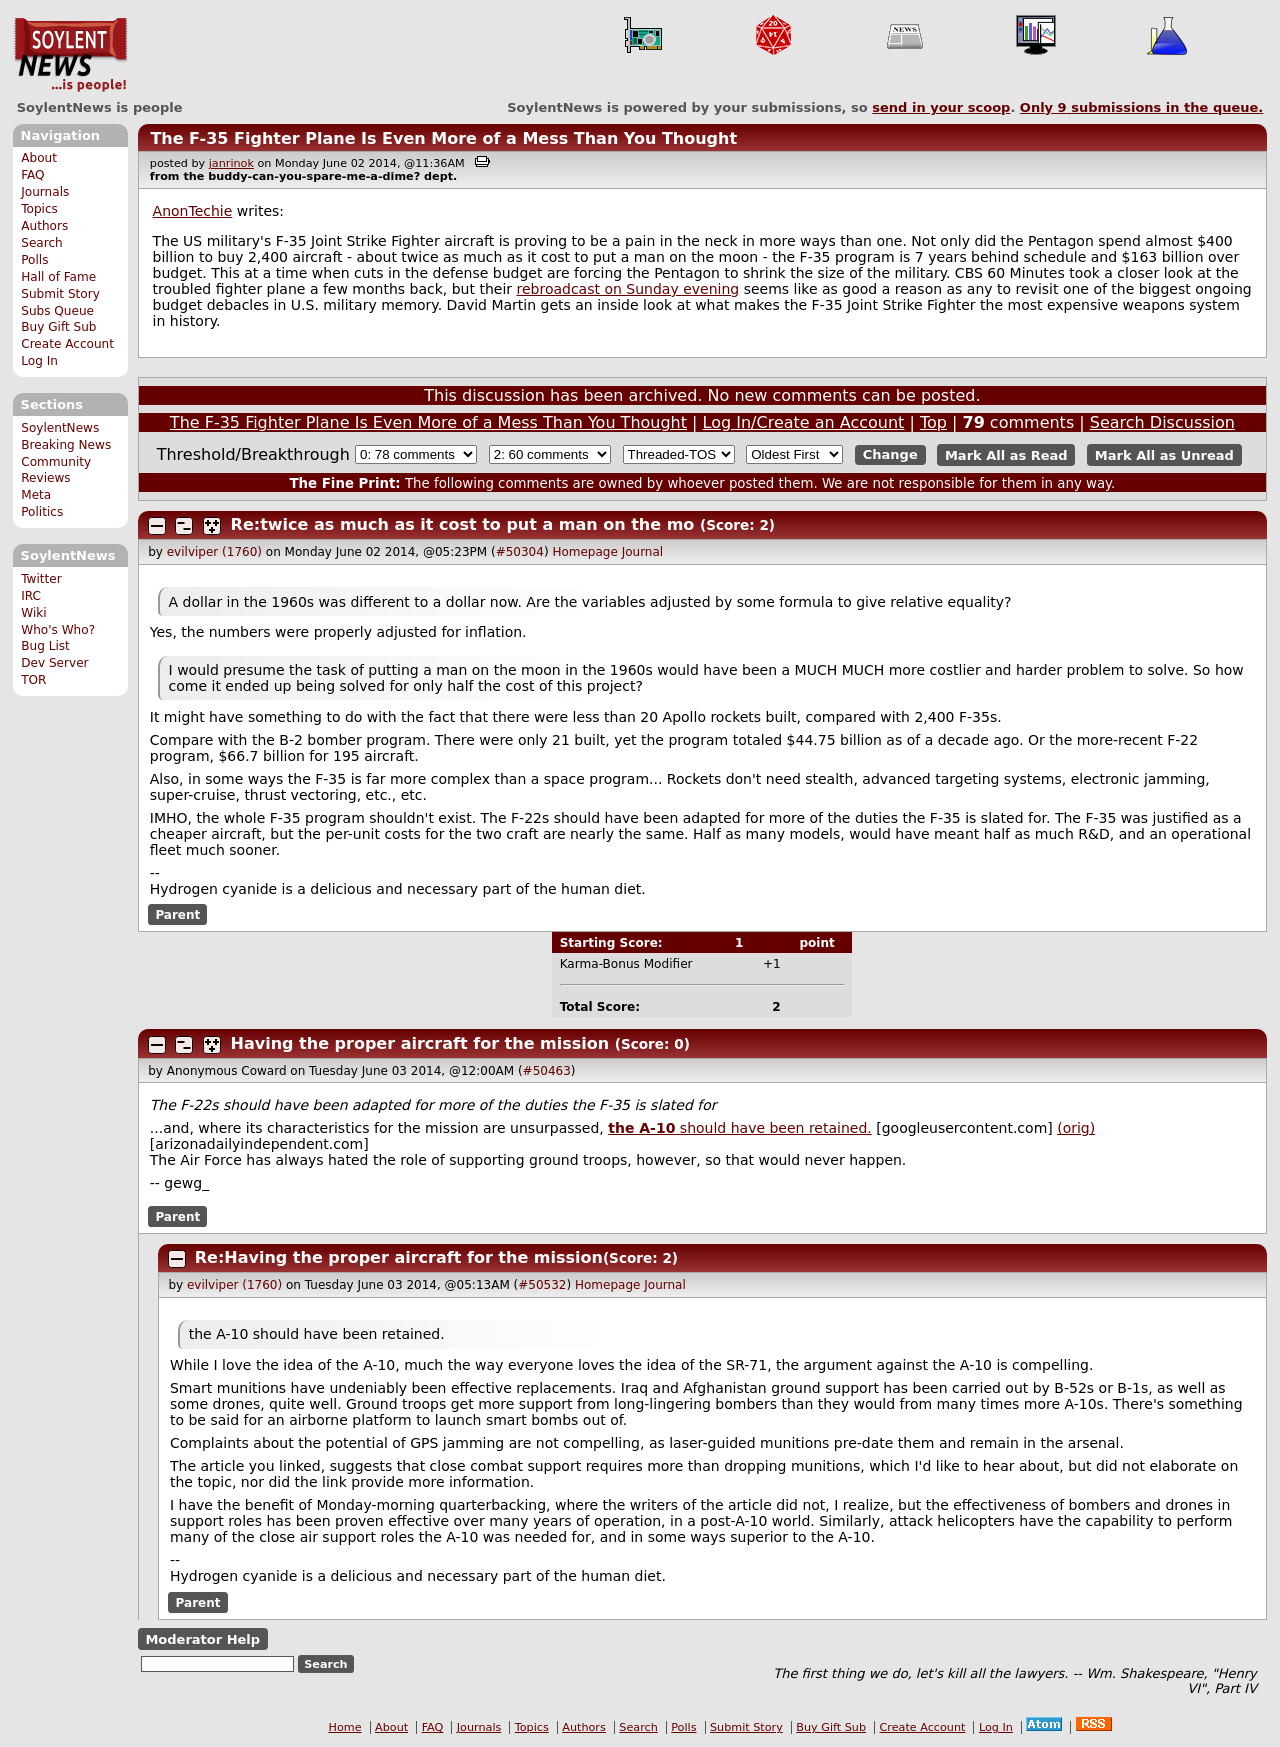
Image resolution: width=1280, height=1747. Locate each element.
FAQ (32, 175)
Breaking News (66, 445)
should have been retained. (740, 1128)
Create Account (67, 344)
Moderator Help (202, 1639)
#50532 (542, 1285)
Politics (42, 512)
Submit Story (60, 294)
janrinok (231, 163)
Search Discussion (1162, 422)
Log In (39, 361)
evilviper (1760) (214, 552)
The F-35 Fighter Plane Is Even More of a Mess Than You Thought (443, 138)
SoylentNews (70, 55)
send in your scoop (941, 107)
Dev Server (54, 663)
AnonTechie (193, 211)
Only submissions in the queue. (1141, 107)
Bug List (45, 646)
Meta (36, 495)
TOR (33, 680)
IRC (31, 596)
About (39, 158)
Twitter (41, 579)
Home (345, 1727)
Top (933, 422)
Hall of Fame (58, 277)
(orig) (1076, 1128)
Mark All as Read (1006, 454)
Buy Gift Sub (58, 327)
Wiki (33, 613)
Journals (45, 192)
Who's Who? (58, 630)
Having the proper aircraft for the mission (420, 1043)
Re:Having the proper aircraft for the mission (399, 1257)
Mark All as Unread (1164, 454)
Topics (39, 209)
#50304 (520, 552)
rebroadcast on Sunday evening (627, 289)
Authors (44, 226)
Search (42, 243)
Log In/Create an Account (804, 422)
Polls (34, 260)
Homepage (584, 552)
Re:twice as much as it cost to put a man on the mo (463, 524)
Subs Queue (57, 311)
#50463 (547, 1071)
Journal (643, 552)
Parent (177, 915)
